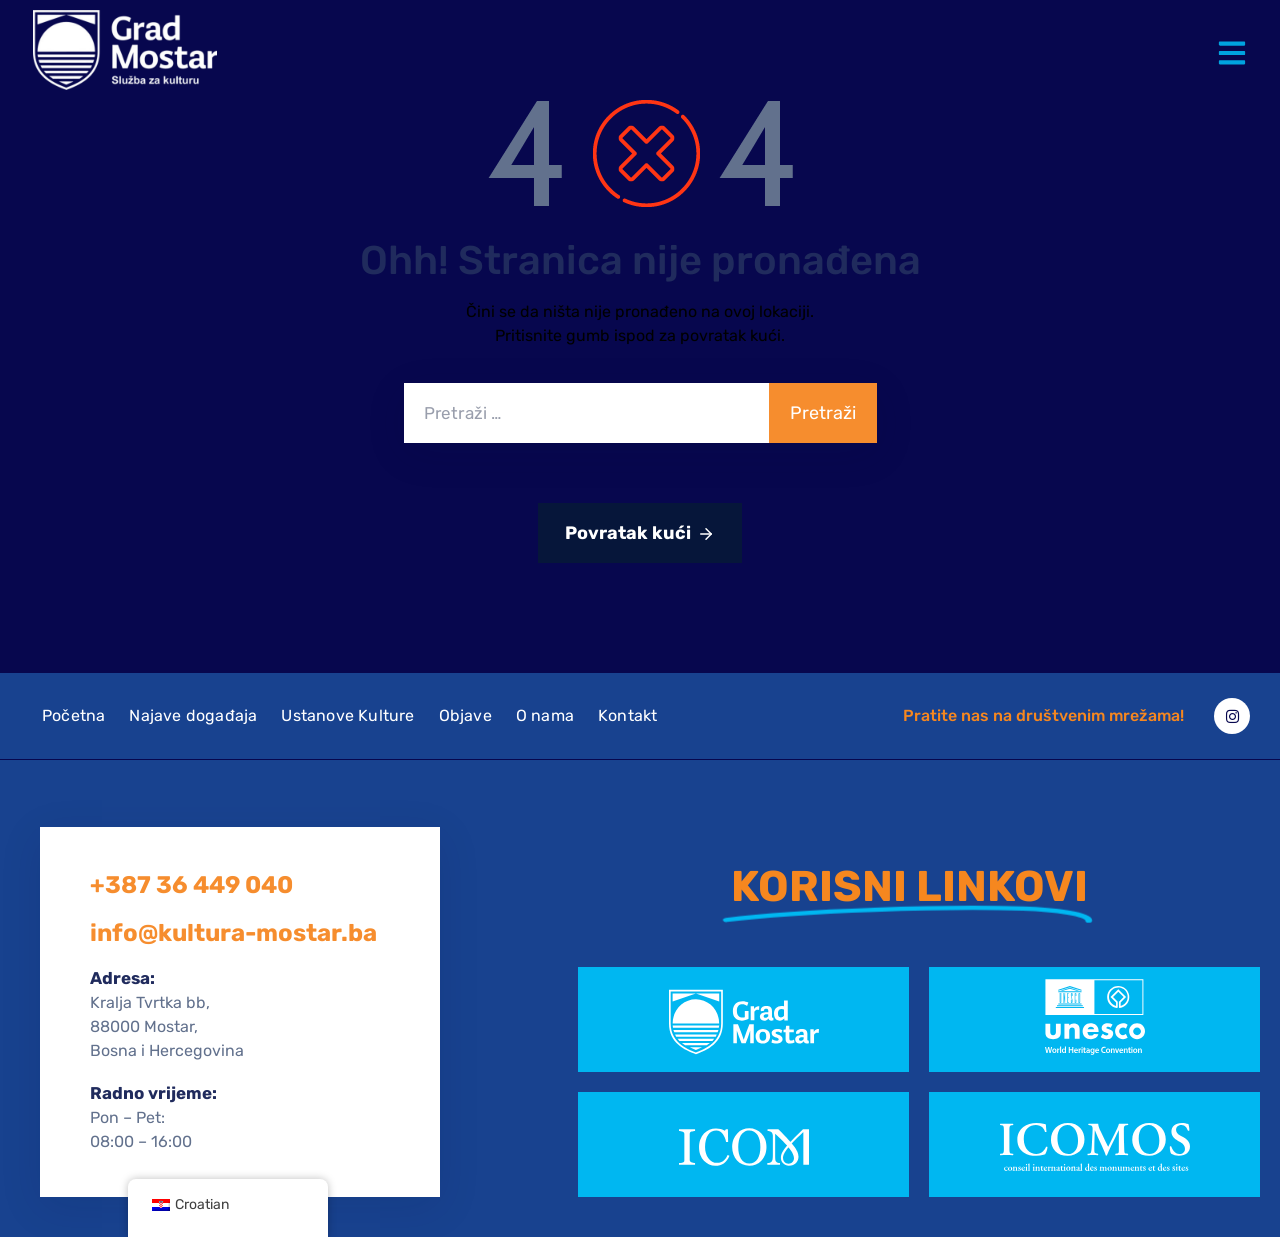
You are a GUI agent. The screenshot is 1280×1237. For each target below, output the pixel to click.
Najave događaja (193, 715)
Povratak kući (640, 534)
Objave (465, 715)
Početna (73, 715)
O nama (545, 715)
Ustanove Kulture (347, 715)
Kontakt (627, 715)
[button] (1236, 38)
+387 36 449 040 (191, 885)
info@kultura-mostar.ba (233, 933)
